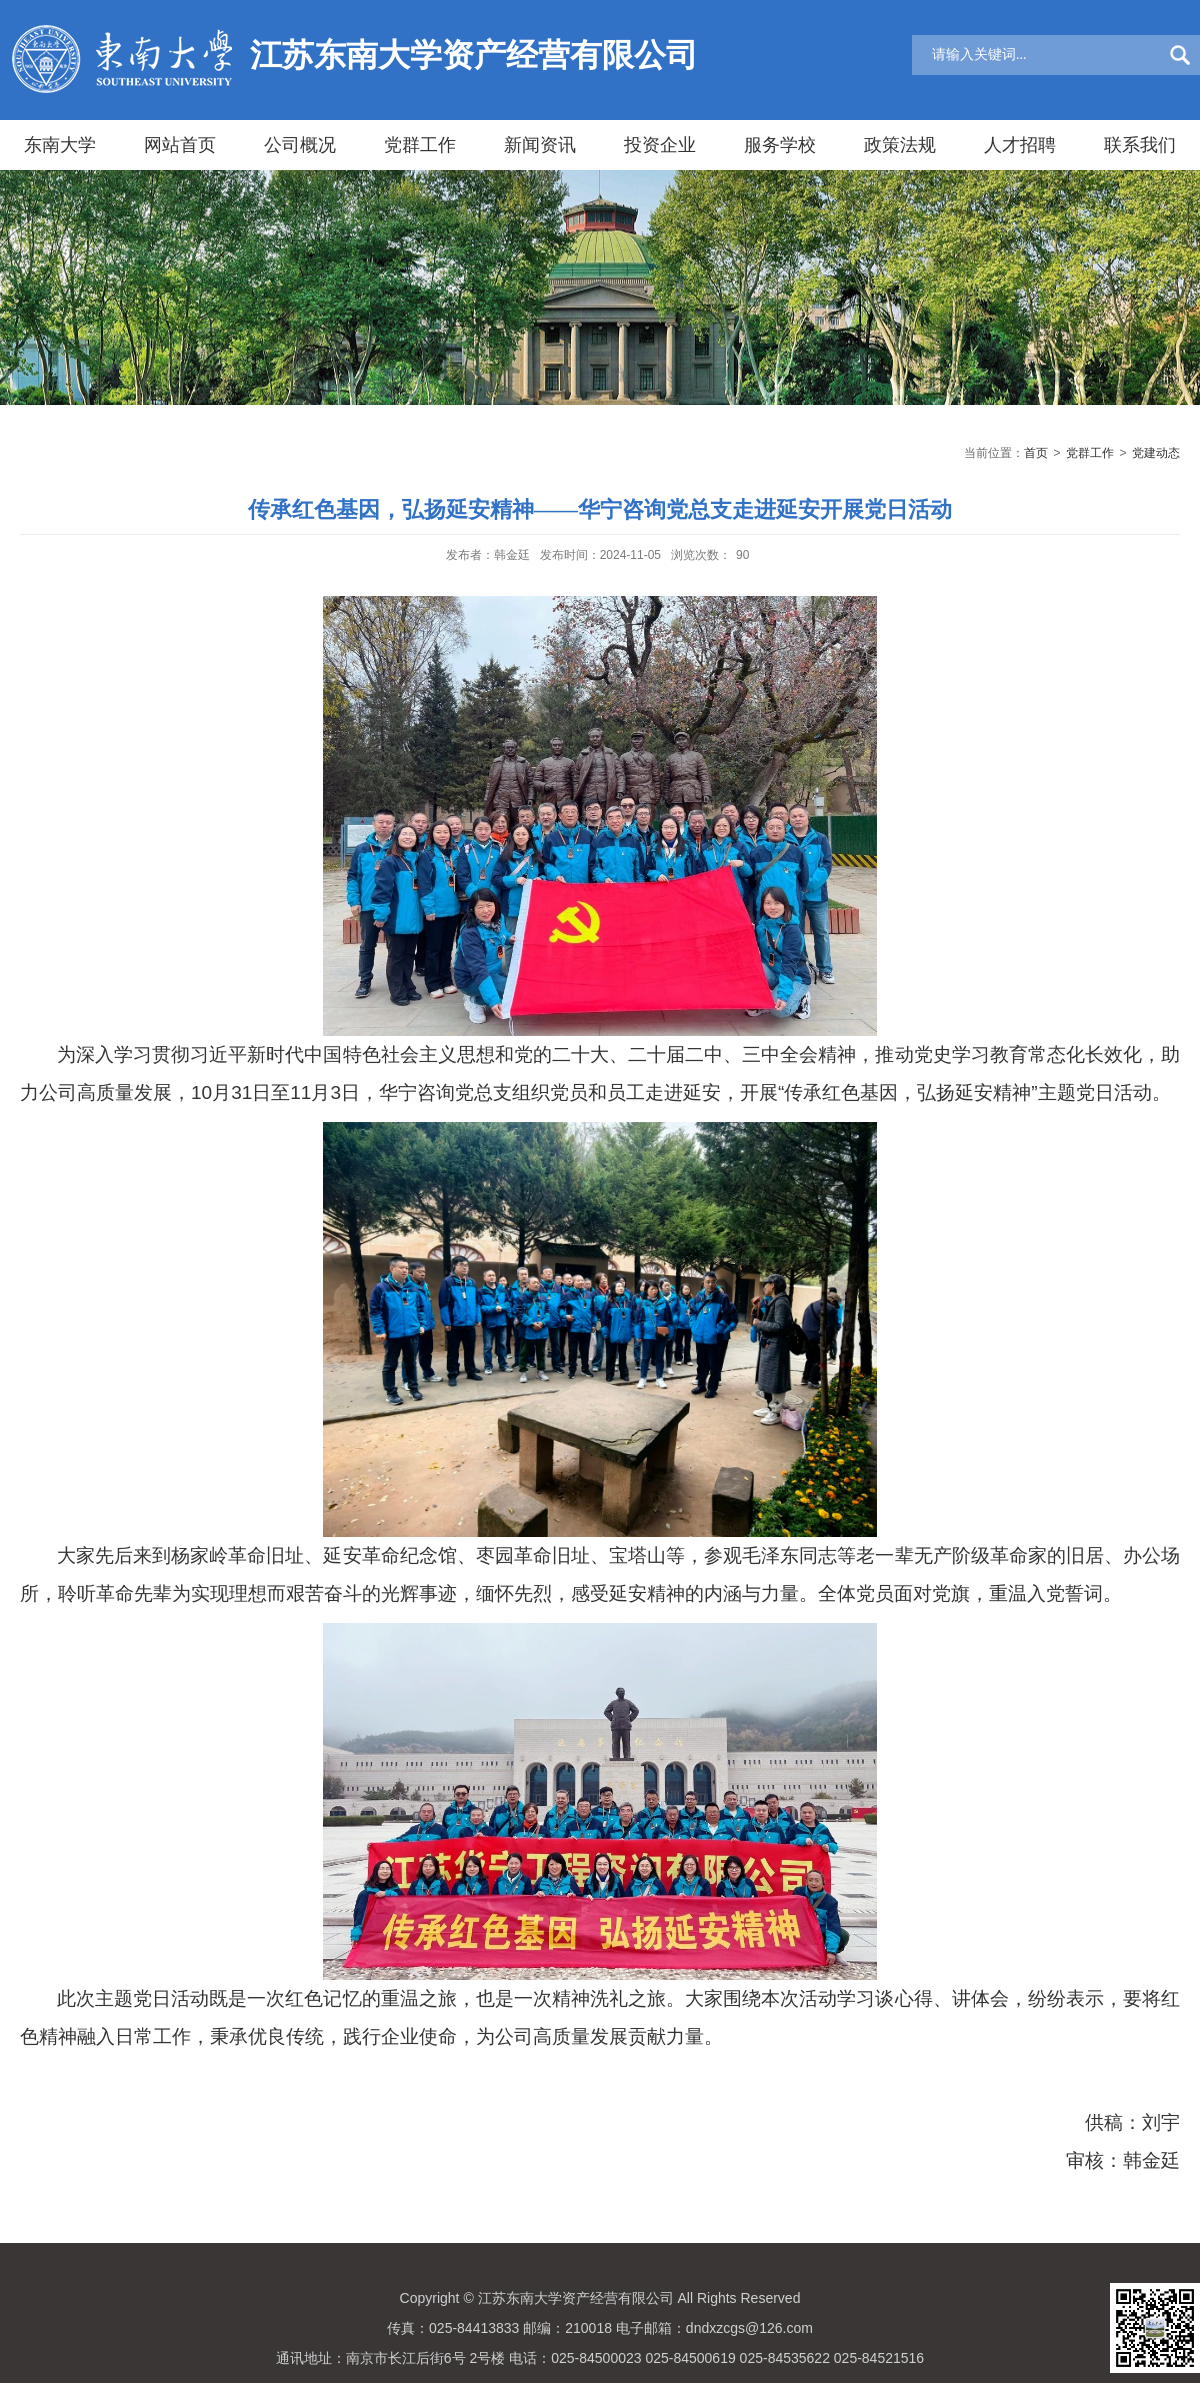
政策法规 (900, 145)
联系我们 (1140, 145)
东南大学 (60, 145)
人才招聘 (1020, 145)
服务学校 (780, 145)
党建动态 (1156, 453)
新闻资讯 (540, 145)
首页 (1036, 453)
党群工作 (420, 145)
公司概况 (300, 145)
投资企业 (660, 145)
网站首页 (180, 145)
